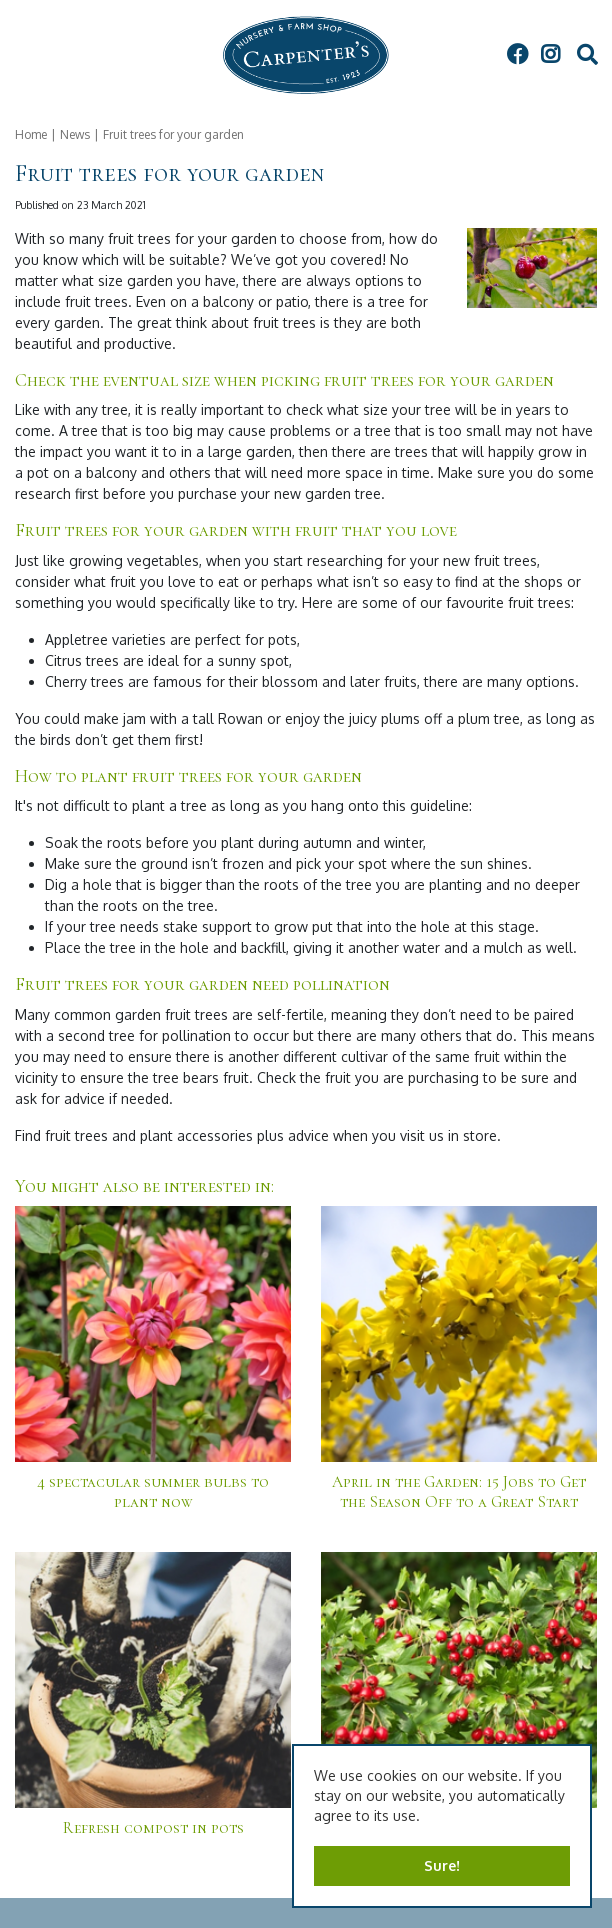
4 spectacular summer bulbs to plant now (153, 1492)
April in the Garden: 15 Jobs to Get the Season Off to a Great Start (459, 1492)
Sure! (442, 1865)
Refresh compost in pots (153, 1828)
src (587, 55)
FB (517, 55)
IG (550, 55)
